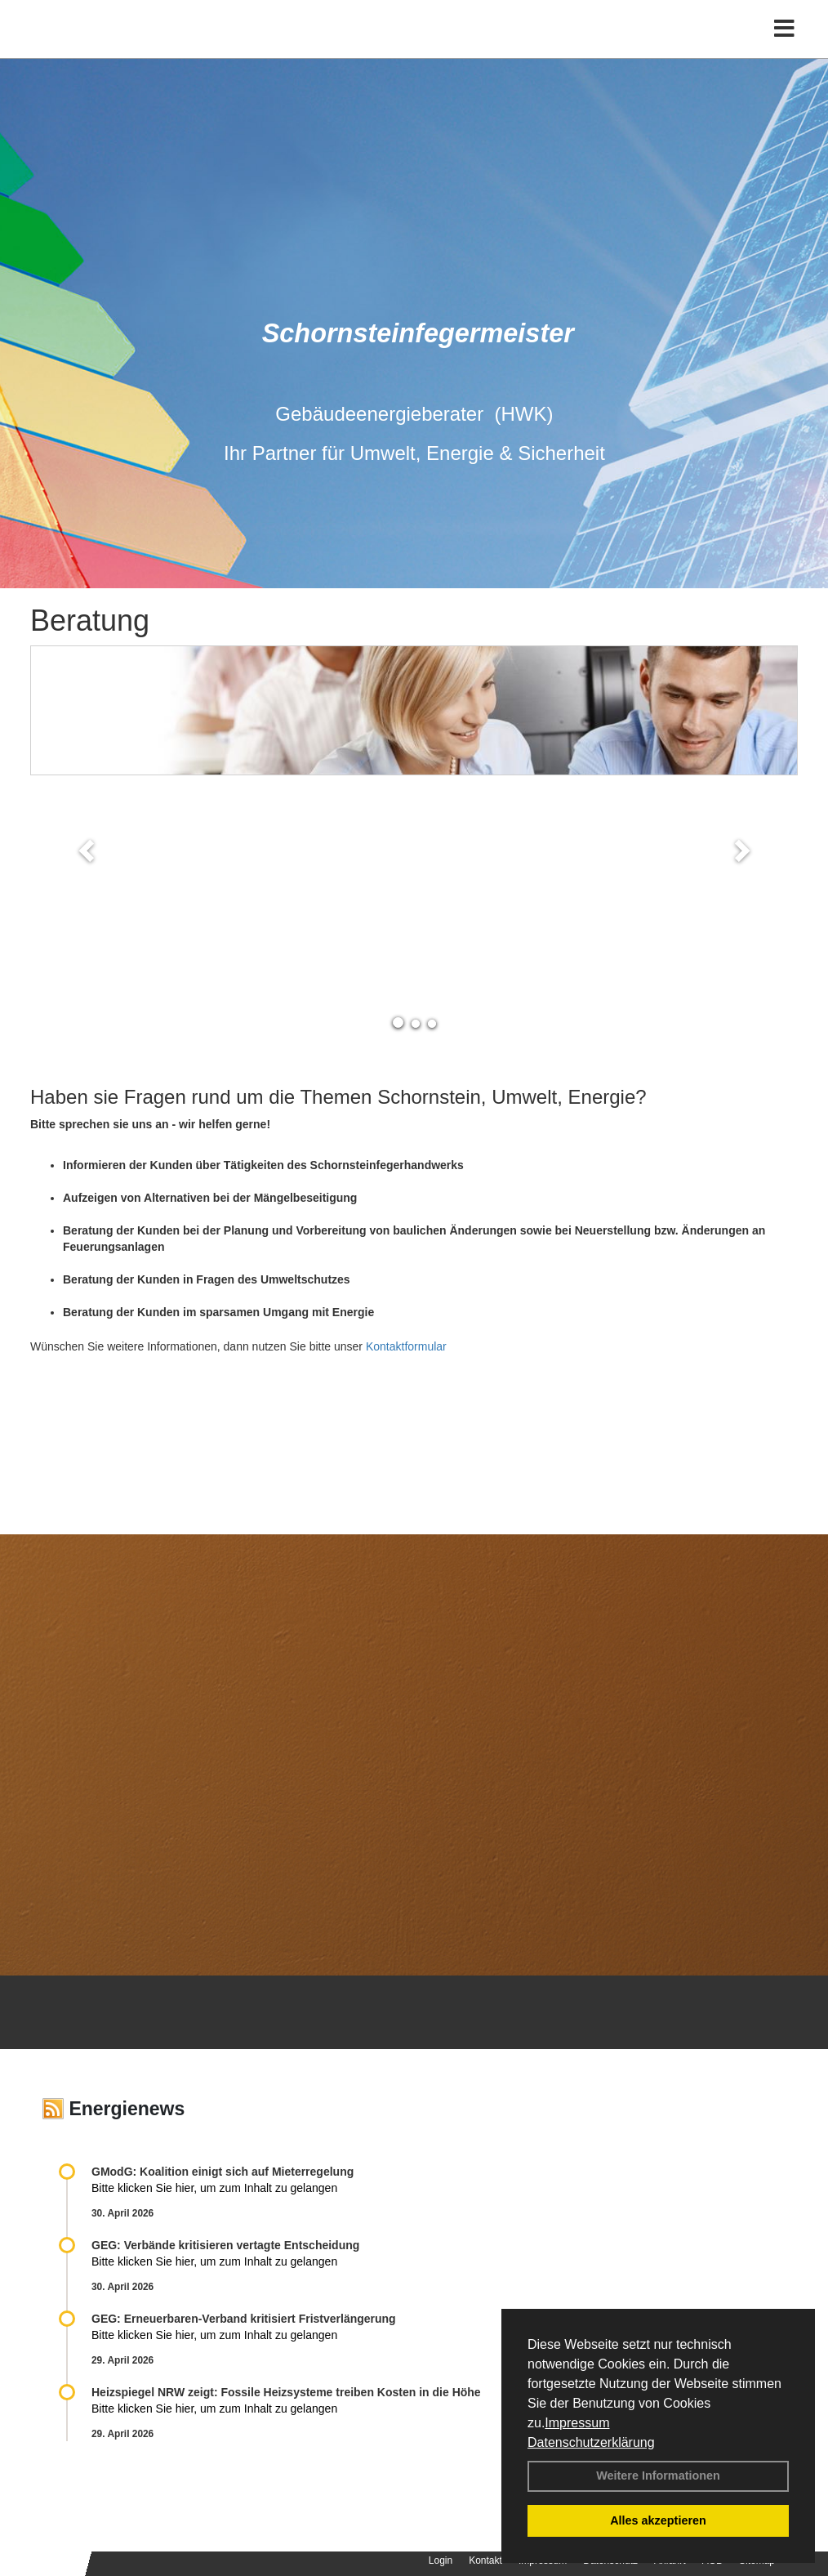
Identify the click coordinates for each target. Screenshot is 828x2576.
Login (440, 2560)
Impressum (577, 2423)
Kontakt (485, 2560)
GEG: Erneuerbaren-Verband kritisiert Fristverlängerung (245, 2318)
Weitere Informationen (658, 2475)
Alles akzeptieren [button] (658, 2520)
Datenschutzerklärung (591, 2442)
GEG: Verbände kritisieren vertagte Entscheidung (225, 2245)
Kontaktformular (406, 1346)
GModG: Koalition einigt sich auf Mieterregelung (222, 2171)
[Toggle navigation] (784, 47)
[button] (87, 849)
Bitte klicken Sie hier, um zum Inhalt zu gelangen (214, 2187)
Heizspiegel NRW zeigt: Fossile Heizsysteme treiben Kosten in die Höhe (286, 2392)
